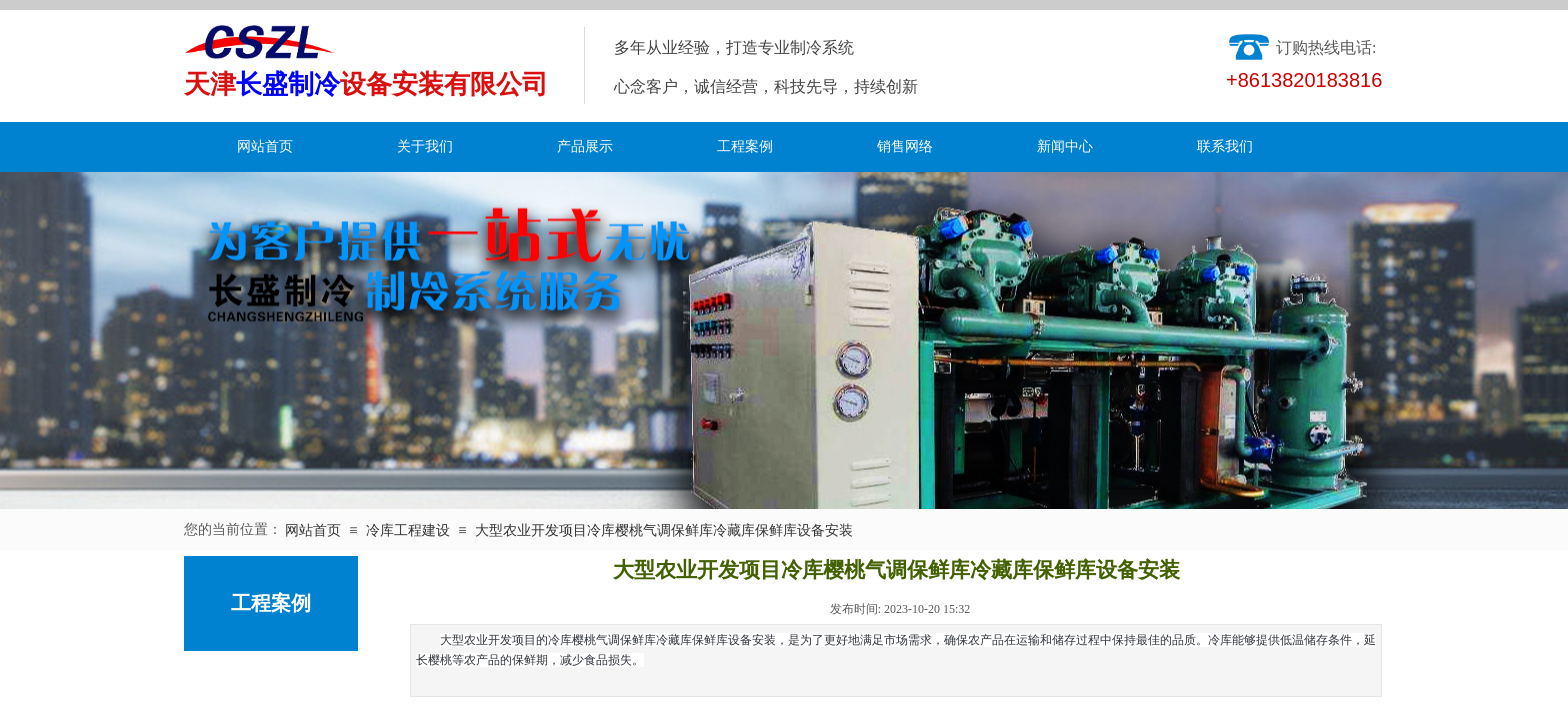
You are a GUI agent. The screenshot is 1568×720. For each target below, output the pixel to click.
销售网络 (905, 146)
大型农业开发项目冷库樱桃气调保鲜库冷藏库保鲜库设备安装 (664, 530)
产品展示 (585, 146)
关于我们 (425, 146)
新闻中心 (1065, 146)
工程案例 (745, 146)
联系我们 (1225, 146)
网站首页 (265, 146)
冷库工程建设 (408, 530)
